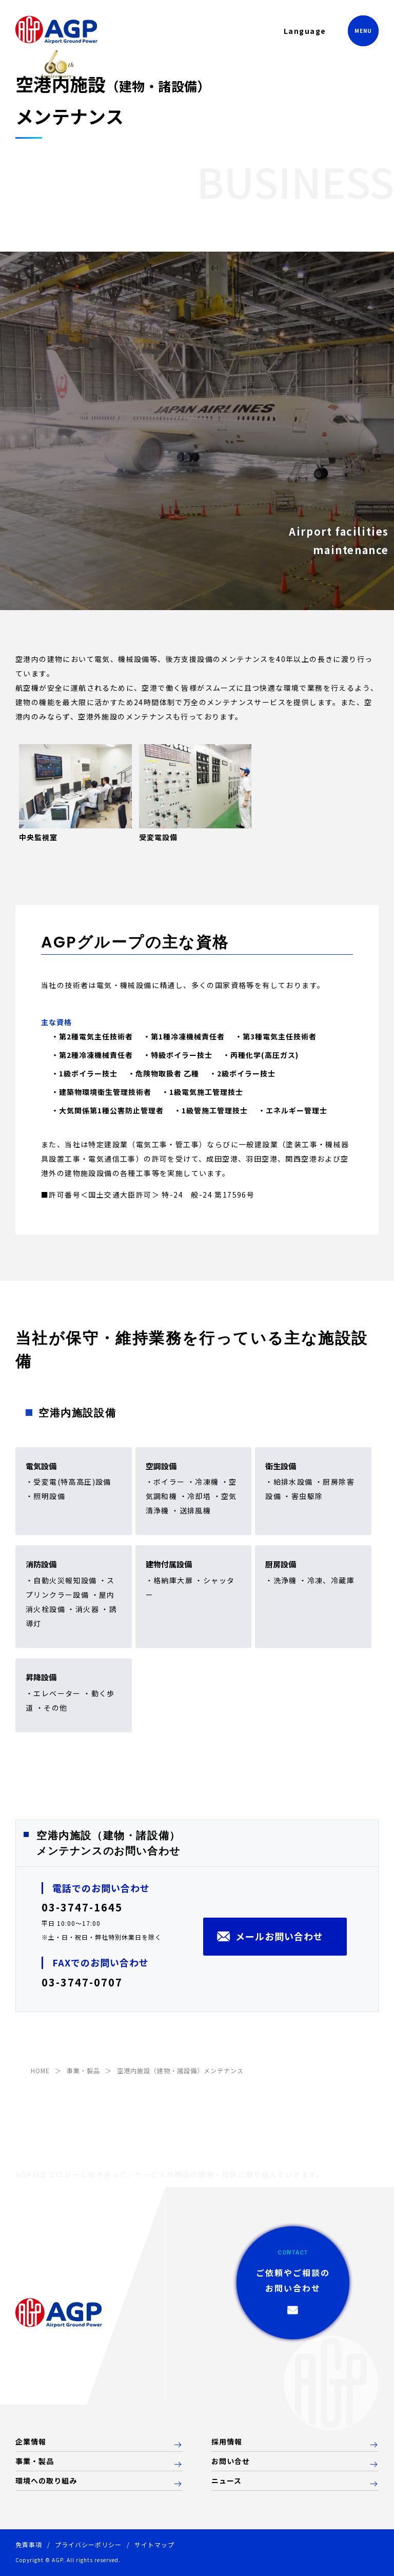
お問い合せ (230, 2461)
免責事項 (28, 2544)
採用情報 (226, 2442)
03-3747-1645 (82, 1907)
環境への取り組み (46, 2481)
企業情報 (30, 2442)
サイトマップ (154, 2544)
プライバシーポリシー (88, 2544)
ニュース (226, 2481)
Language (305, 31)
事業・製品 (34, 2461)
